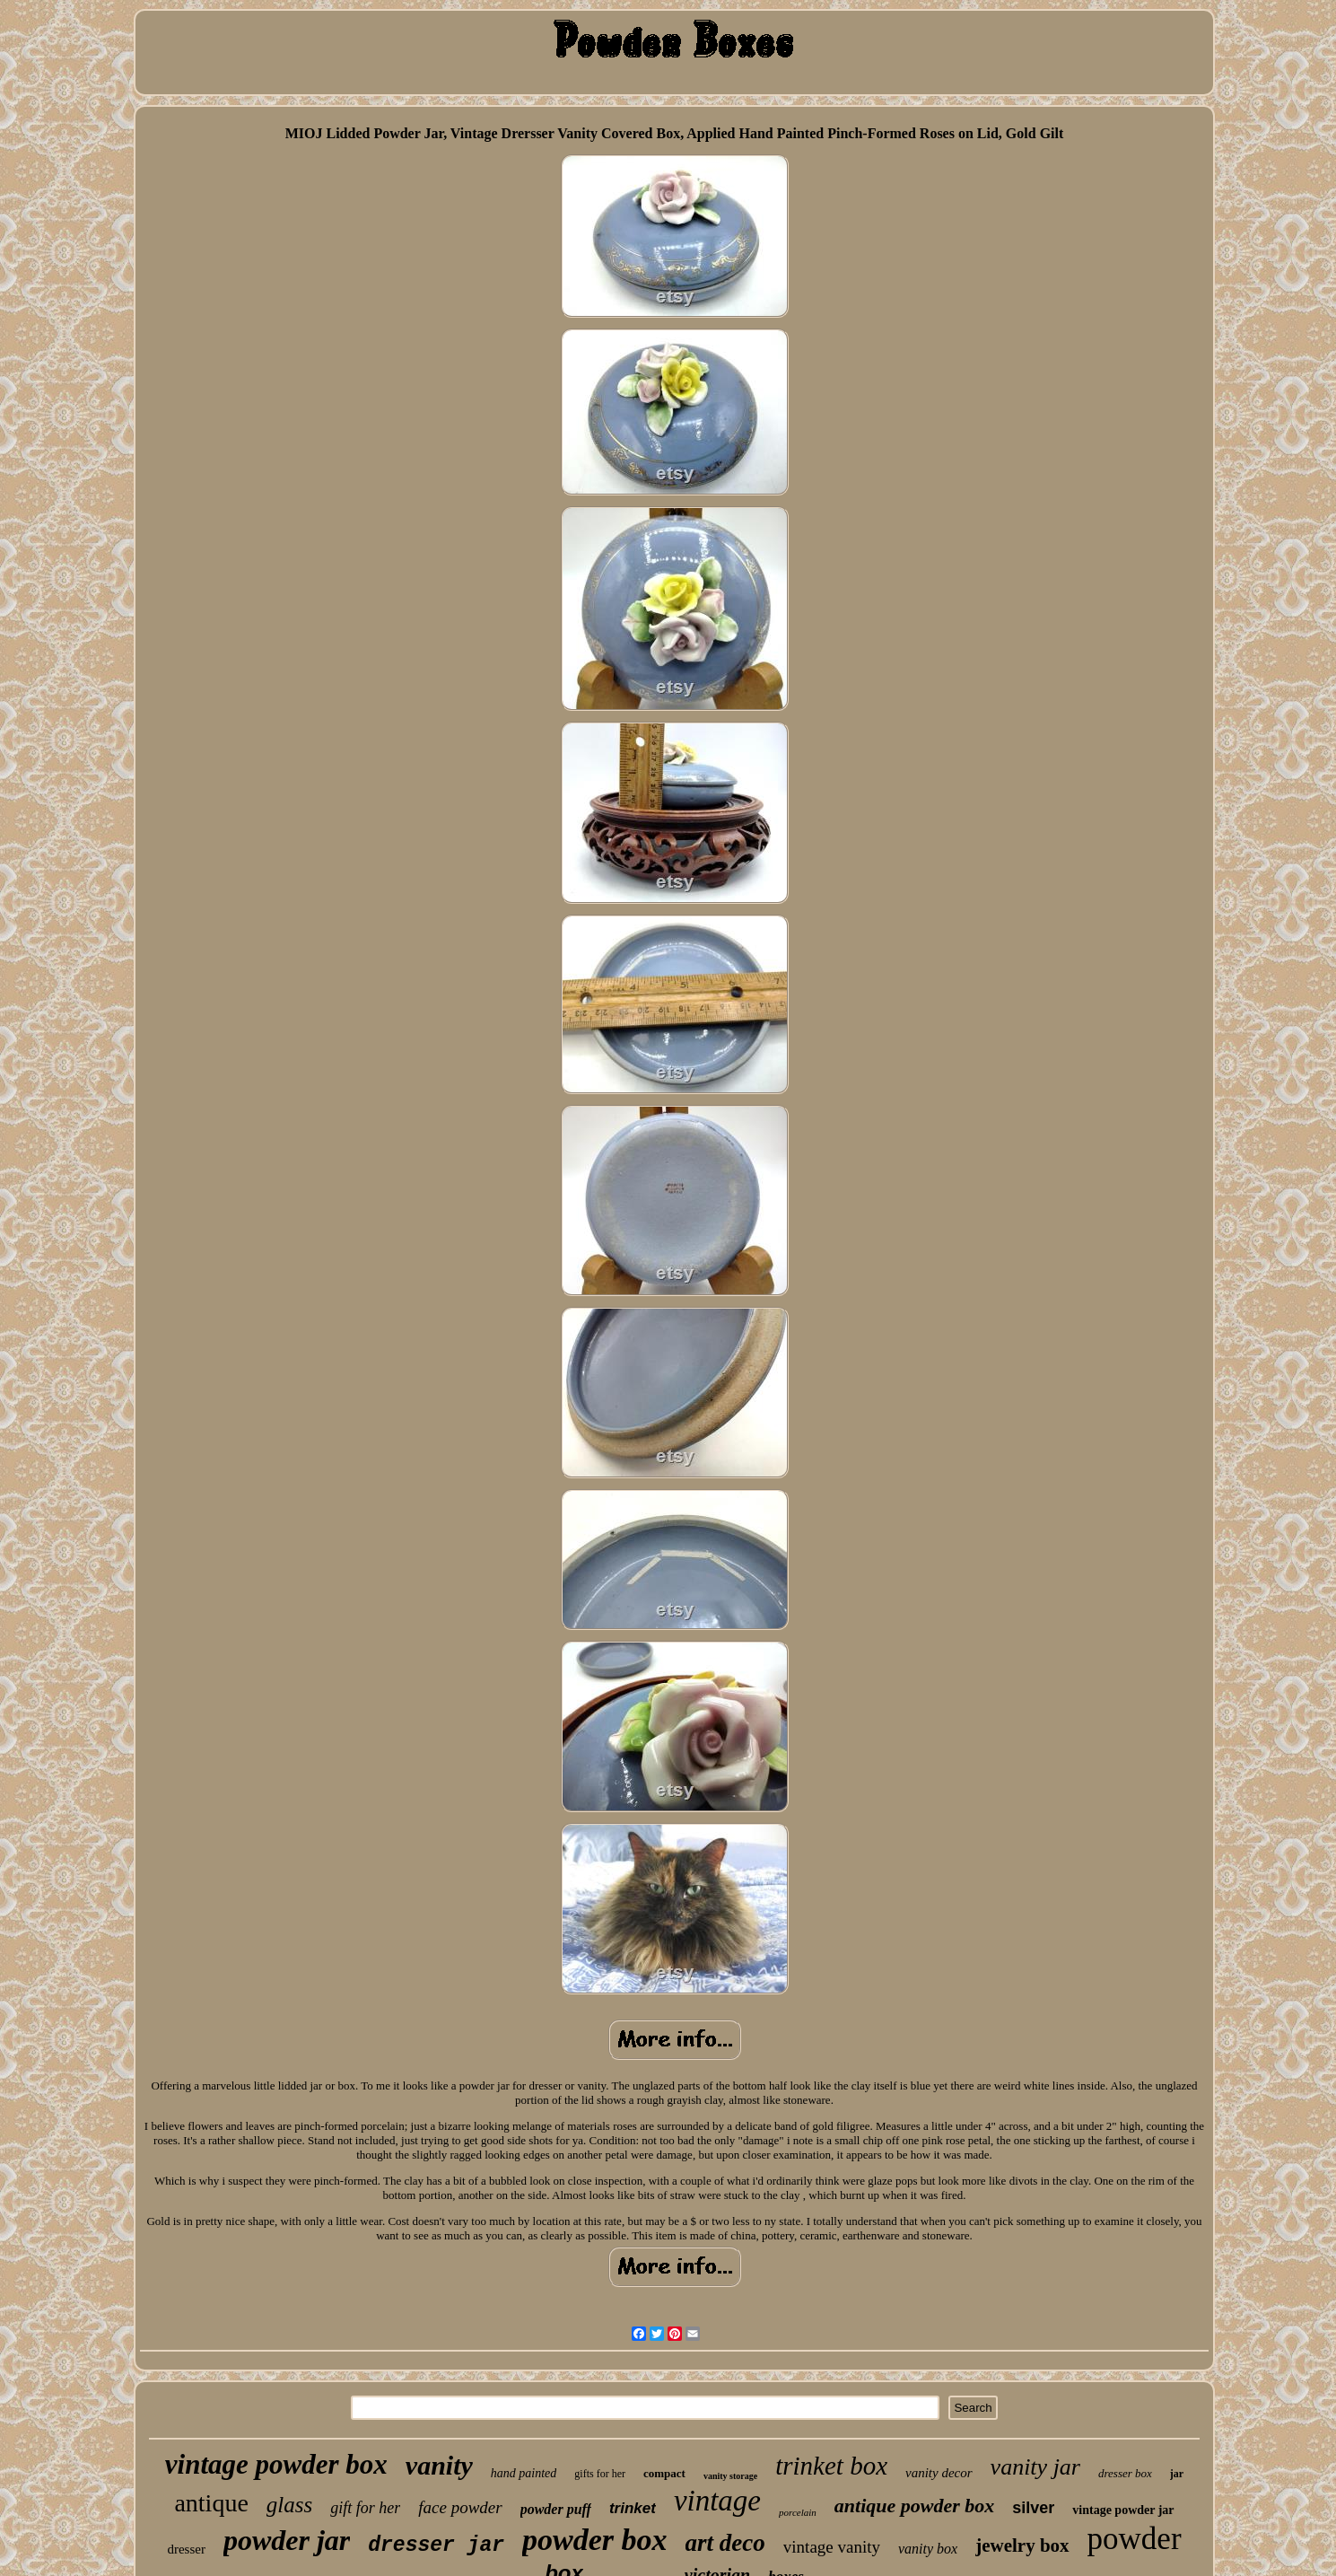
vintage (717, 2500)
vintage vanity (831, 2546)
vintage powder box (276, 2464)
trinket (632, 2508)
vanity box (927, 2548)
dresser (186, 2549)
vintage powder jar (1123, 2510)
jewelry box (1022, 2545)
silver (1033, 2508)
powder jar (286, 2540)
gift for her (365, 2508)
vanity (439, 2465)
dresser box (1125, 2473)
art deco (725, 2542)
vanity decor (939, 2473)
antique (211, 2503)
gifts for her (599, 2473)
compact (664, 2473)
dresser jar (436, 2545)
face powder (460, 2507)
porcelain (797, 2512)
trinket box (831, 2465)
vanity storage (730, 2476)
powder (1134, 2538)
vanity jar (1035, 2467)
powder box (595, 2539)
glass (289, 2505)
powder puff (555, 2509)
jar (1176, 2473)
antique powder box (914, 2505)
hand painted (524, 2473)
